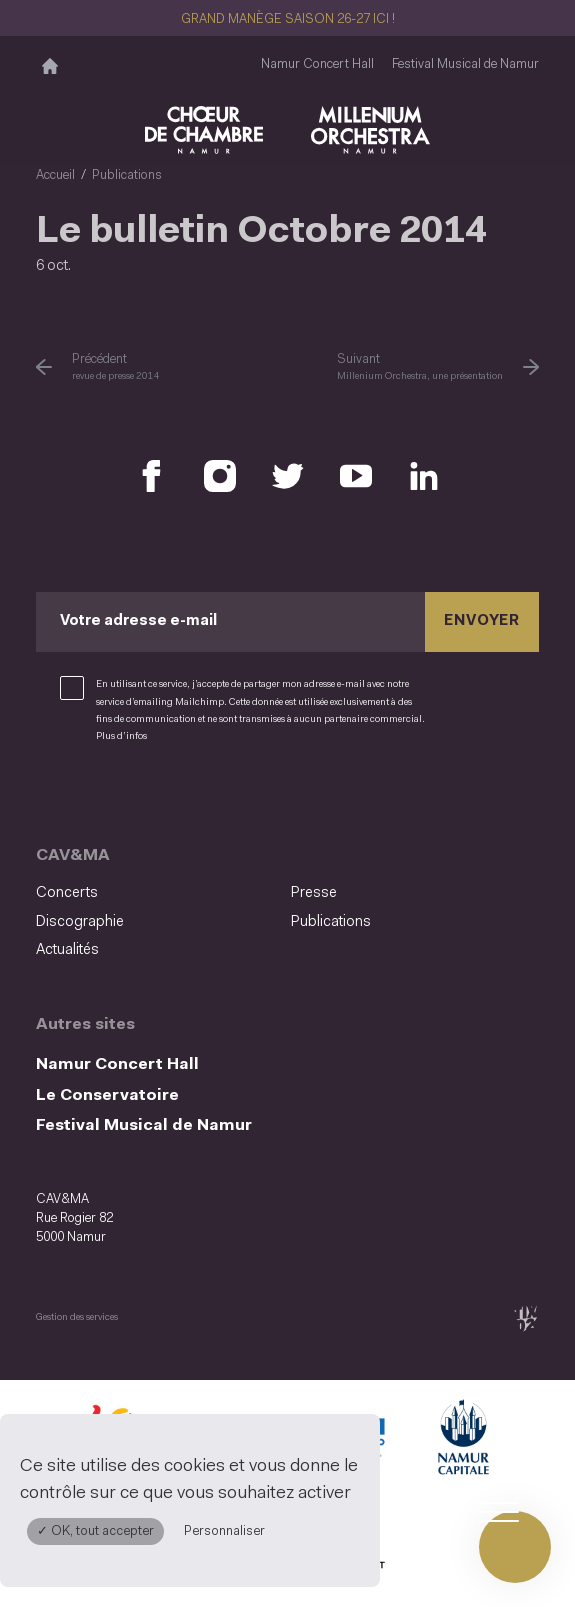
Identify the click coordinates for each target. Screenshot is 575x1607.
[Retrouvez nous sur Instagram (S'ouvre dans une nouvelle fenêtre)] (220, 476)
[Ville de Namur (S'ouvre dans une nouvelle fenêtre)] (462, 1441)
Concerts (67, 893)
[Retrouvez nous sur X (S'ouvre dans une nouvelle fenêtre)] (288, 476)
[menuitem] (157, 894)
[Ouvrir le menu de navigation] (515, 1547)
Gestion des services (77, 1317)
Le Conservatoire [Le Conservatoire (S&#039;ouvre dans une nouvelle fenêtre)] (107, 1095)
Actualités (67, 950)
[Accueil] (50, 65)
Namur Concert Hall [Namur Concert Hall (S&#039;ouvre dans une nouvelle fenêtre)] (317, 63)
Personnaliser (224, 1531)
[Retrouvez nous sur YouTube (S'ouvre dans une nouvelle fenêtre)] (356, 476)
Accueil (55, 175)
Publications (127, 175)
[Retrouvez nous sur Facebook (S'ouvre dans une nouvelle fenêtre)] (152, 476)
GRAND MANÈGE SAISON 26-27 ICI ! (288, 19)
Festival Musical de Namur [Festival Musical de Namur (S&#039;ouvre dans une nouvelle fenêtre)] (465, 63)
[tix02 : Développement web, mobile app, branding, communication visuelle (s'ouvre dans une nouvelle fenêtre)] (525, 1317)
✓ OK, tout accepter (95, 1531)
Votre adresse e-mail (138, 621)
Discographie (80, 921)
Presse (314, 893)
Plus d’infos (121, 736)
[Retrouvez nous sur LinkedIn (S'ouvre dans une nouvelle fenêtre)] (424, 476)
